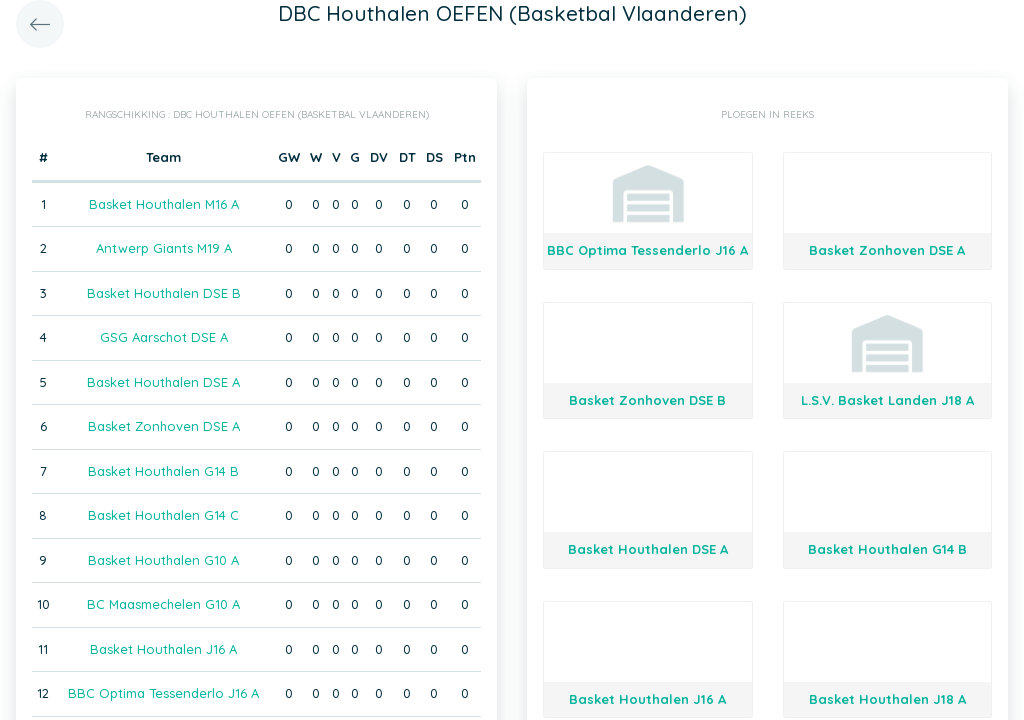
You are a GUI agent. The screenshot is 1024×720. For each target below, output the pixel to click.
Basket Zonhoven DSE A (164, 426)
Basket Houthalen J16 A (163, 649)
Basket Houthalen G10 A (163, 560)
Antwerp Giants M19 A (164, 248)
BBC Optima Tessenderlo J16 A (163, 693)
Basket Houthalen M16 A (164, 204)
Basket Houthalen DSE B (164, 293)
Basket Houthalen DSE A (163, 382)
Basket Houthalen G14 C (163, 515)
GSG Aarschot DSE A (164, 337)
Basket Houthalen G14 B (163, 471)
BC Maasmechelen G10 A (163, 604)
